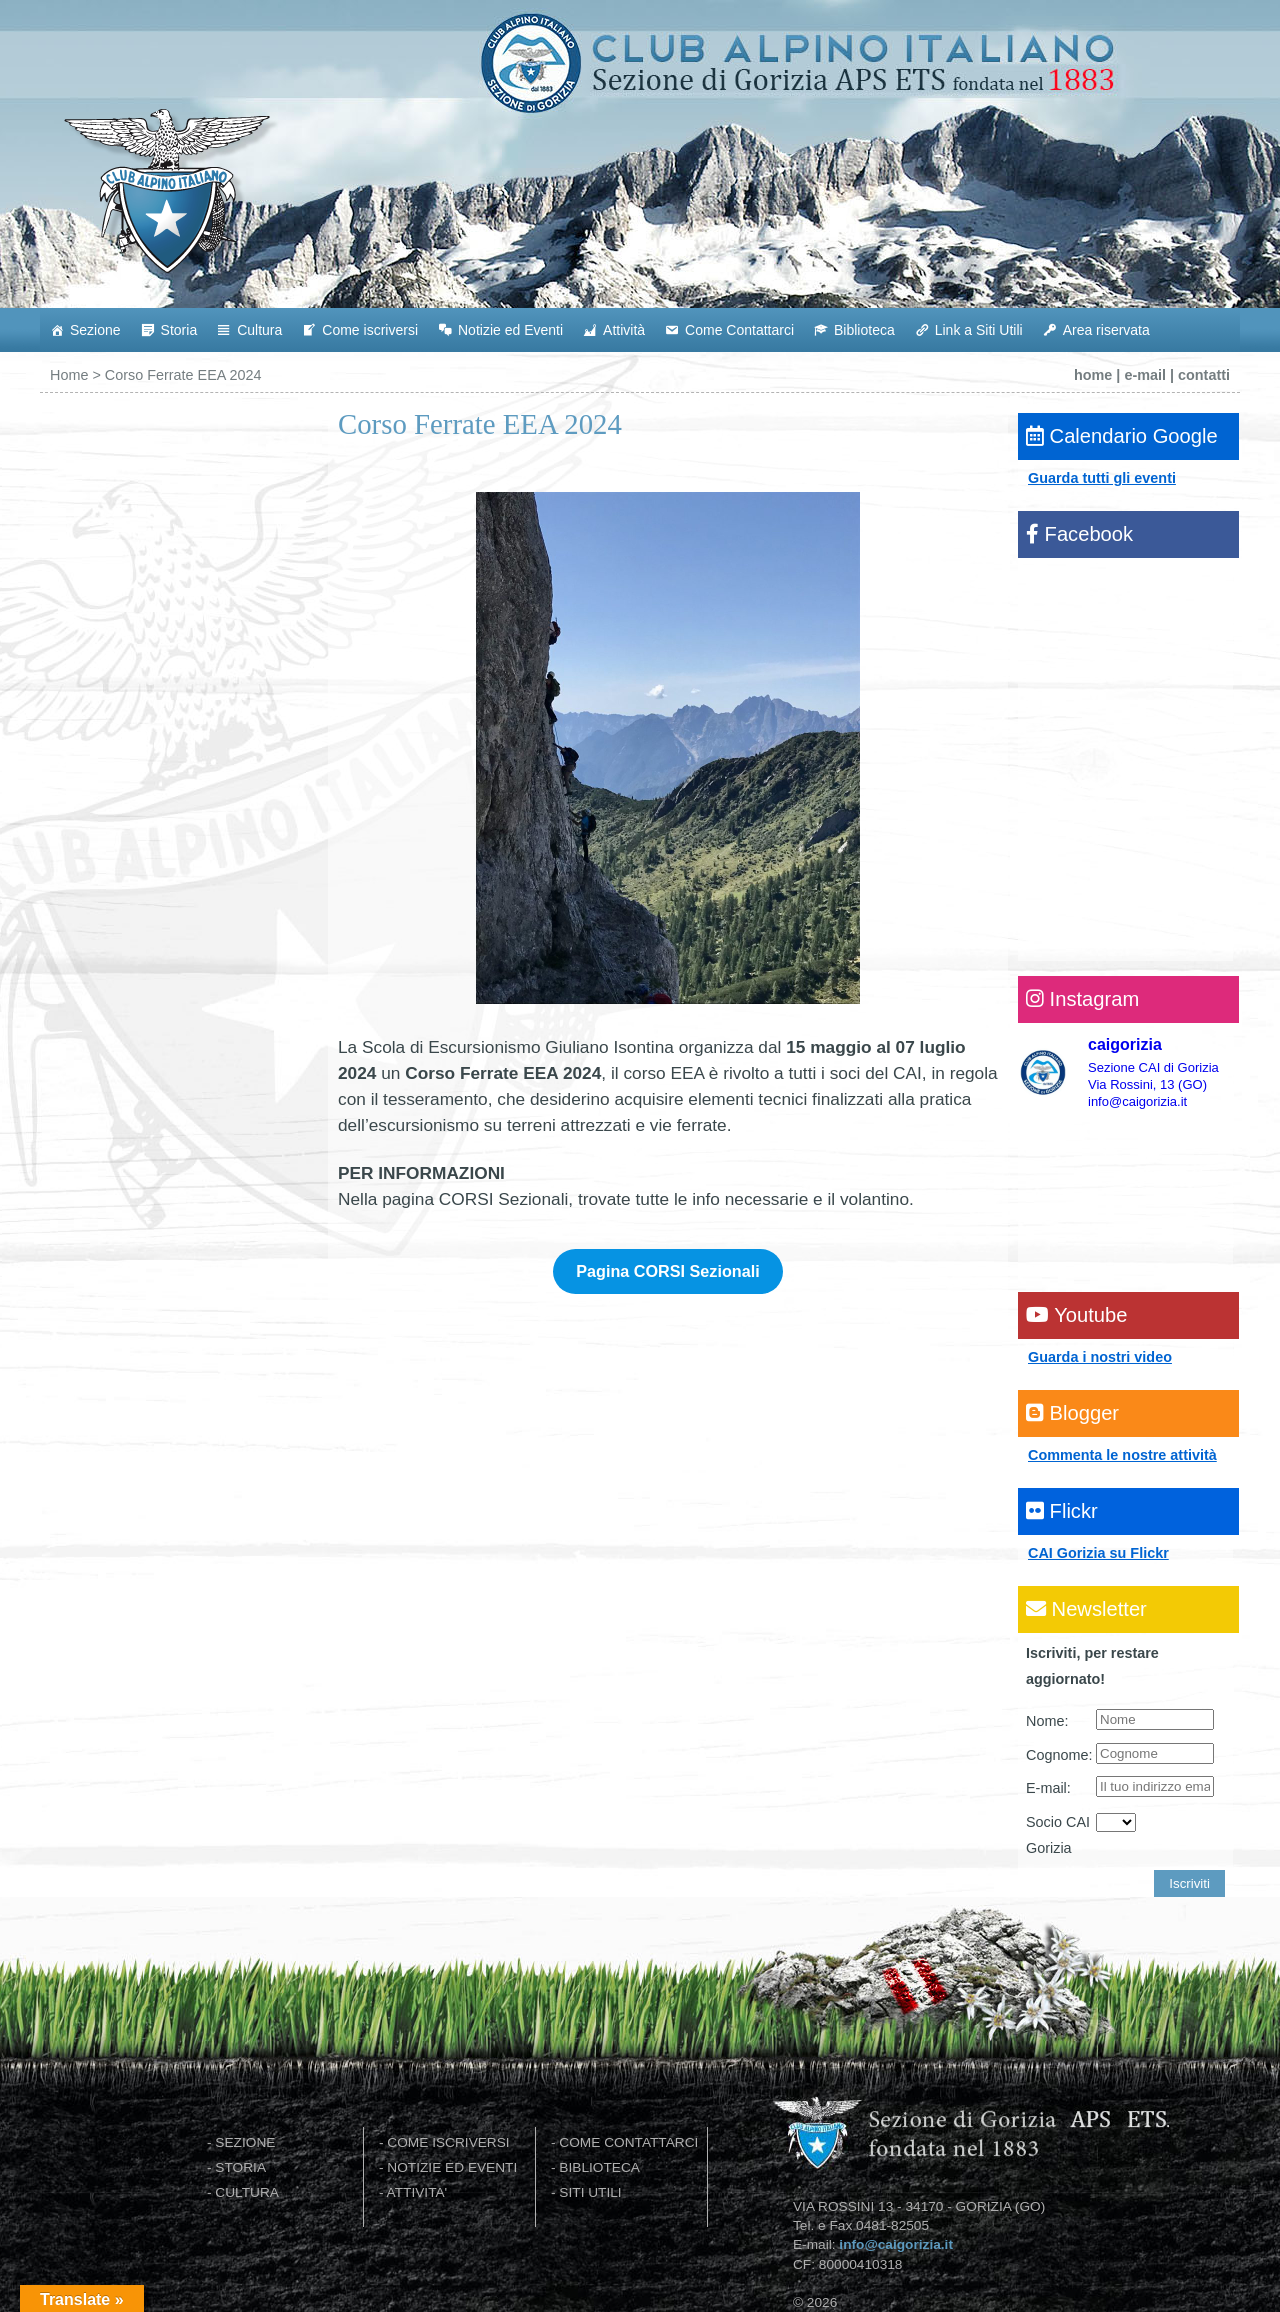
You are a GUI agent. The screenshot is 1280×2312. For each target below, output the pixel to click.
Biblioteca (864, 330)
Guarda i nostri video (1100, 1357)
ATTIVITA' (417, 2192)
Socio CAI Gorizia (1058, 1835)
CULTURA (247, 2192)
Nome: (1047, 1721)
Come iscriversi (370, 330)
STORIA (240, 2167)
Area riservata (1106, 330)
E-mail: (1048, 1788)
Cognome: (1059, 1755)
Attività (624, 330)
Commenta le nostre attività (1122, 1455)
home (1093, 375)
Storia (179, 330)
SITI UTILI (590, 2192)
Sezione (95, 330)
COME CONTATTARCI (628, 2142)
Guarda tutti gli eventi (1102, 478)
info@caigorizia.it (896, 2244)
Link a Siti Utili (979, 330)
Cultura (259, 330)
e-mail (1145, 375)
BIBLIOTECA (599, 2167)
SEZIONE (245, 2142)
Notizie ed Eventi (510, 330)
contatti (1204, 375)
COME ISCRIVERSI (448, 2142)
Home (69, 375)
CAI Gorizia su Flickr (1098, 1553)
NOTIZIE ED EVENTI (452, 2167)
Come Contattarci (739, 330)
